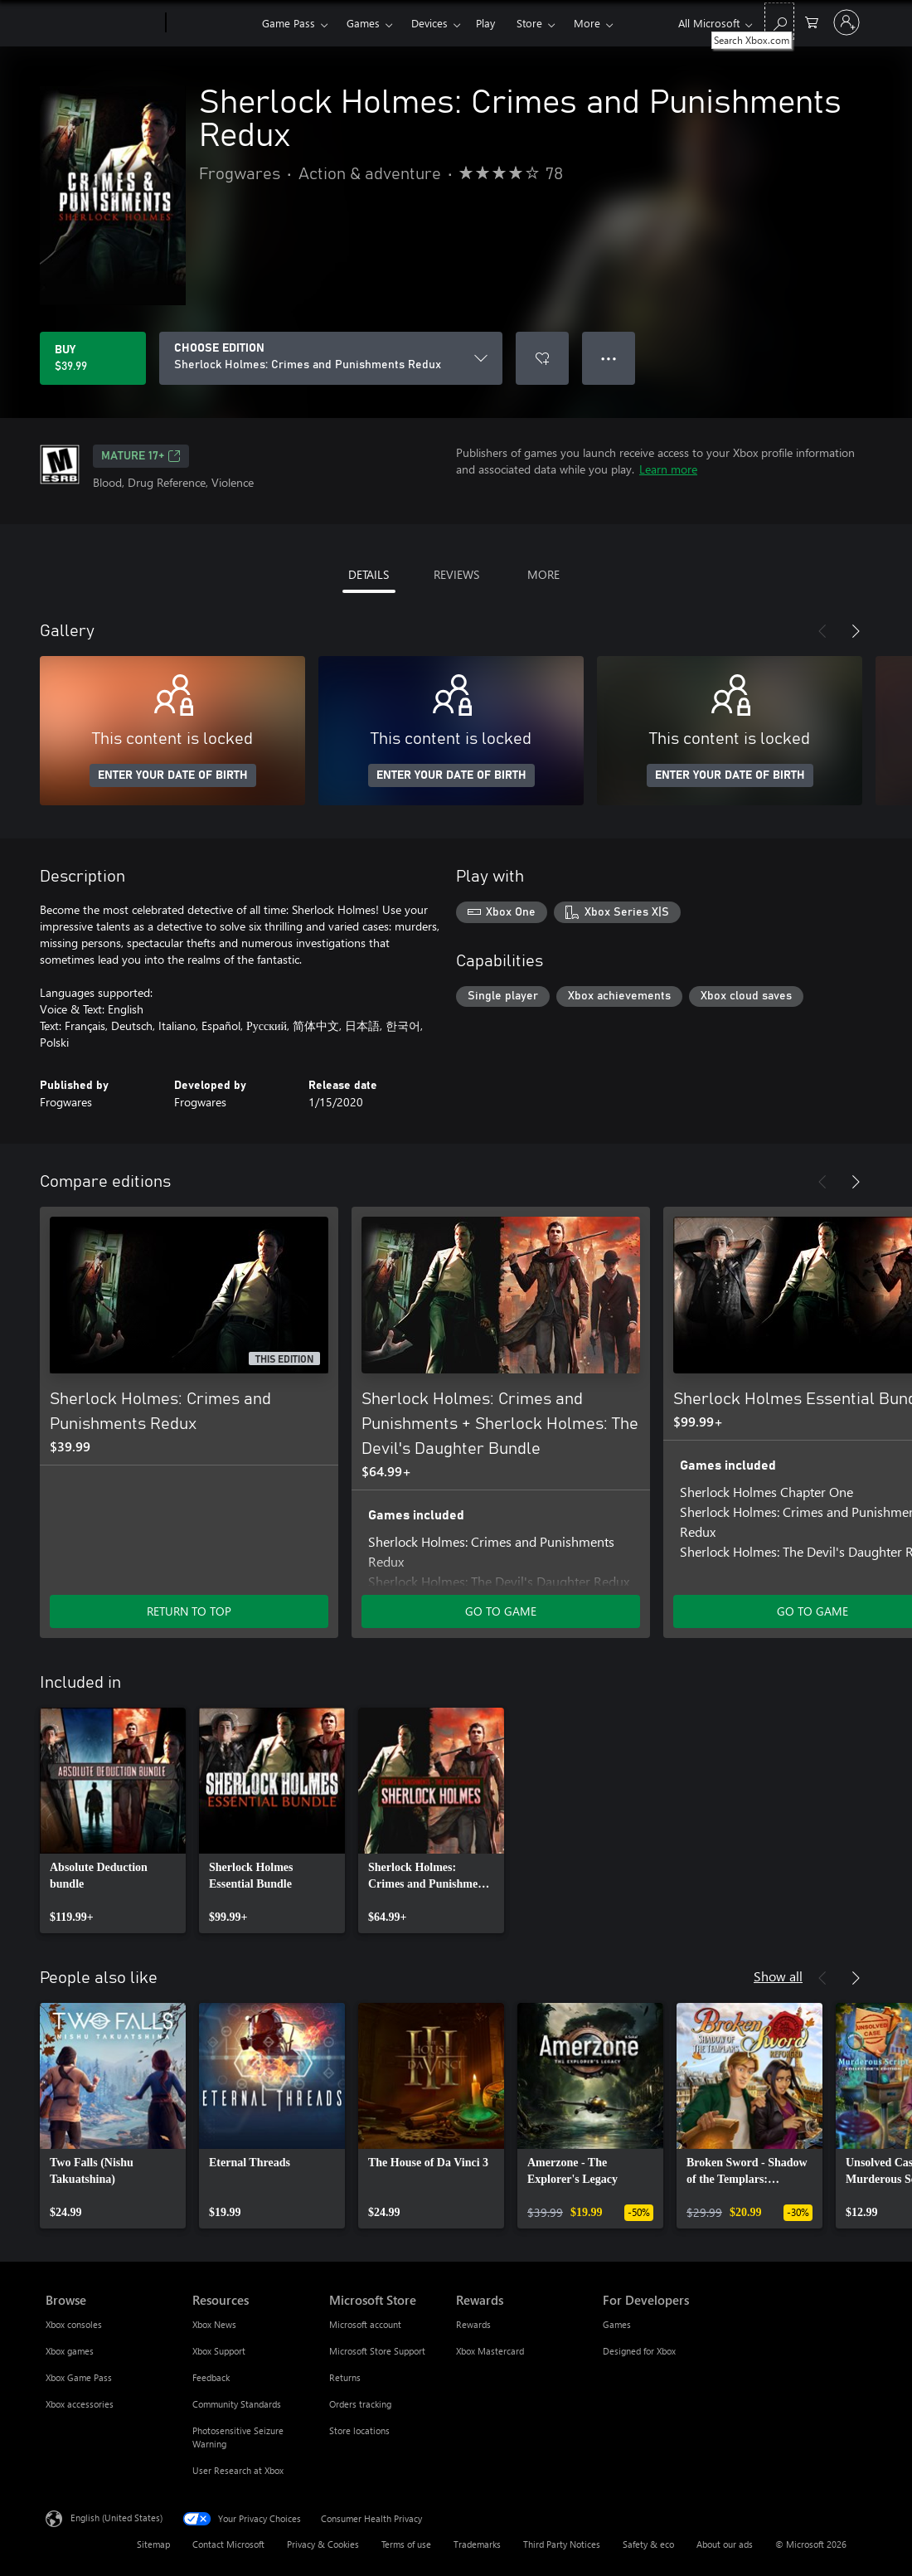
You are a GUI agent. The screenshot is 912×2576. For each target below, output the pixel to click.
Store (529, 23)
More (587, 23)
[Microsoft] (102, 23)
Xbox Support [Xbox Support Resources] (218, 2350)
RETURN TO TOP (189, 1611)
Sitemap (153, 2544)
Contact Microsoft (228, 2544)
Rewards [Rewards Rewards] (473, 2324)
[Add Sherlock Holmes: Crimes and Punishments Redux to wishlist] (542, 358)
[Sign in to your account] (846, 22)
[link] (113, 1820)
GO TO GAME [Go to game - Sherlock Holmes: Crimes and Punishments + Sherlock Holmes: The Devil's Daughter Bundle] (500, 1611)
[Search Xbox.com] (779, 21)
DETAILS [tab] (368, 574)
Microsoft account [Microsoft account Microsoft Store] (365, 2324)
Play (485, 23)
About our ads (724, 2544)
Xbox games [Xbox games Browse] (70, 2350)
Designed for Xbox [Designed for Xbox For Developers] (639, 2350)
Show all (778, 1976)
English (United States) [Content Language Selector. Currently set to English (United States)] (116, 2517)
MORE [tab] (543, 574)
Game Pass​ (288, 23)
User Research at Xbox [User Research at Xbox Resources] (238, 2470)
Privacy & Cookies (323, 2544)
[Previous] (822, 631)
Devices (429, 23)
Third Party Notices (561, 2544)
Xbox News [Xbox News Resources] (214, 2324)
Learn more (668, 469)
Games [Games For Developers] (617, 2324)
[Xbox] (212, 23)
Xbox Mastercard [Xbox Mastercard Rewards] (490, 2350)
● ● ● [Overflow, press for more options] (609, 357)
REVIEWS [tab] (456, 574)
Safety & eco (648, 2544)
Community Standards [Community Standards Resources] (236, 2404)
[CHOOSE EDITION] (330, 358)
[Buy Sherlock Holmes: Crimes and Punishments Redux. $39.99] (93, 358)
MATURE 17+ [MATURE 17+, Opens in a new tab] (141, 456)
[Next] (855, 631)
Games (363, 23)
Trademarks (477, 2544)
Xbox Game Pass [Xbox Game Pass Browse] (79, 2377)
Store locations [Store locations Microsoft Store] (359, 2430)
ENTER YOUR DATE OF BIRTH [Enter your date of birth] (173, 775)
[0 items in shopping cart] (811, 21)
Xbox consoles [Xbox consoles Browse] (74, 2324)
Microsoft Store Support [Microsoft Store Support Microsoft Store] (377, 2350)
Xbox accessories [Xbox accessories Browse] (80, 2404)
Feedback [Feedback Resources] (211, 2377)
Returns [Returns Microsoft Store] (345, 2377)
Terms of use (406, 2544)
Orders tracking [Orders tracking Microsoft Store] (360, 2404)
